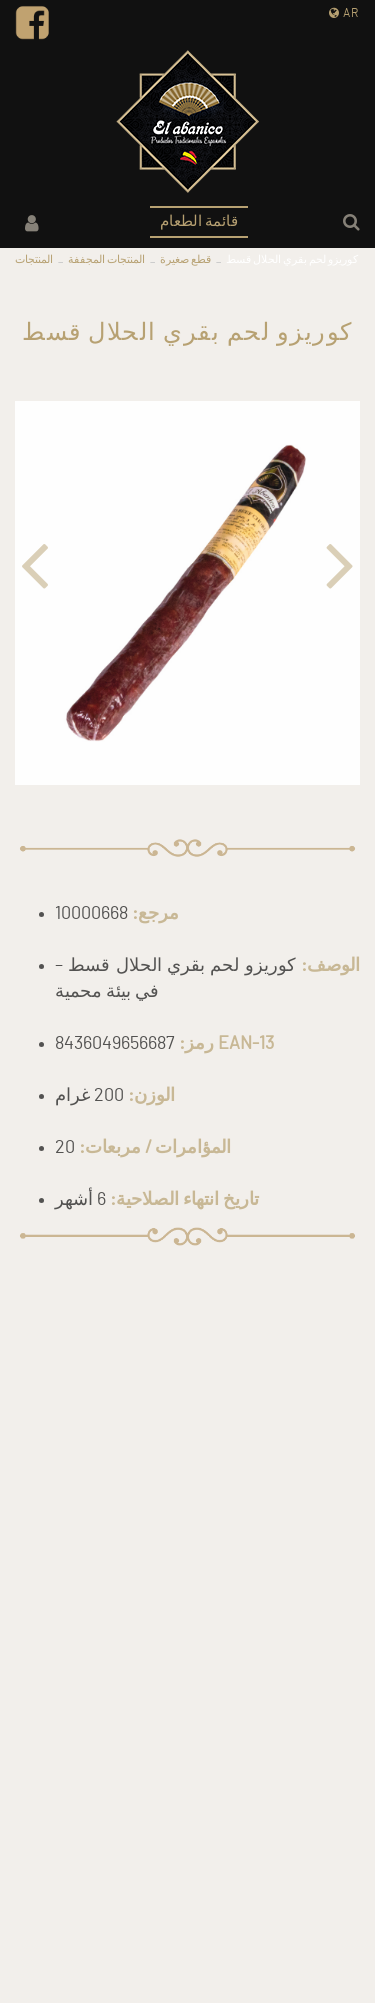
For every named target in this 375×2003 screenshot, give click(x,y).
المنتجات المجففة (106, 259)
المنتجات (34, 259)
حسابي (32, 223)
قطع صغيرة (185, 259)
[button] (27, 562)
